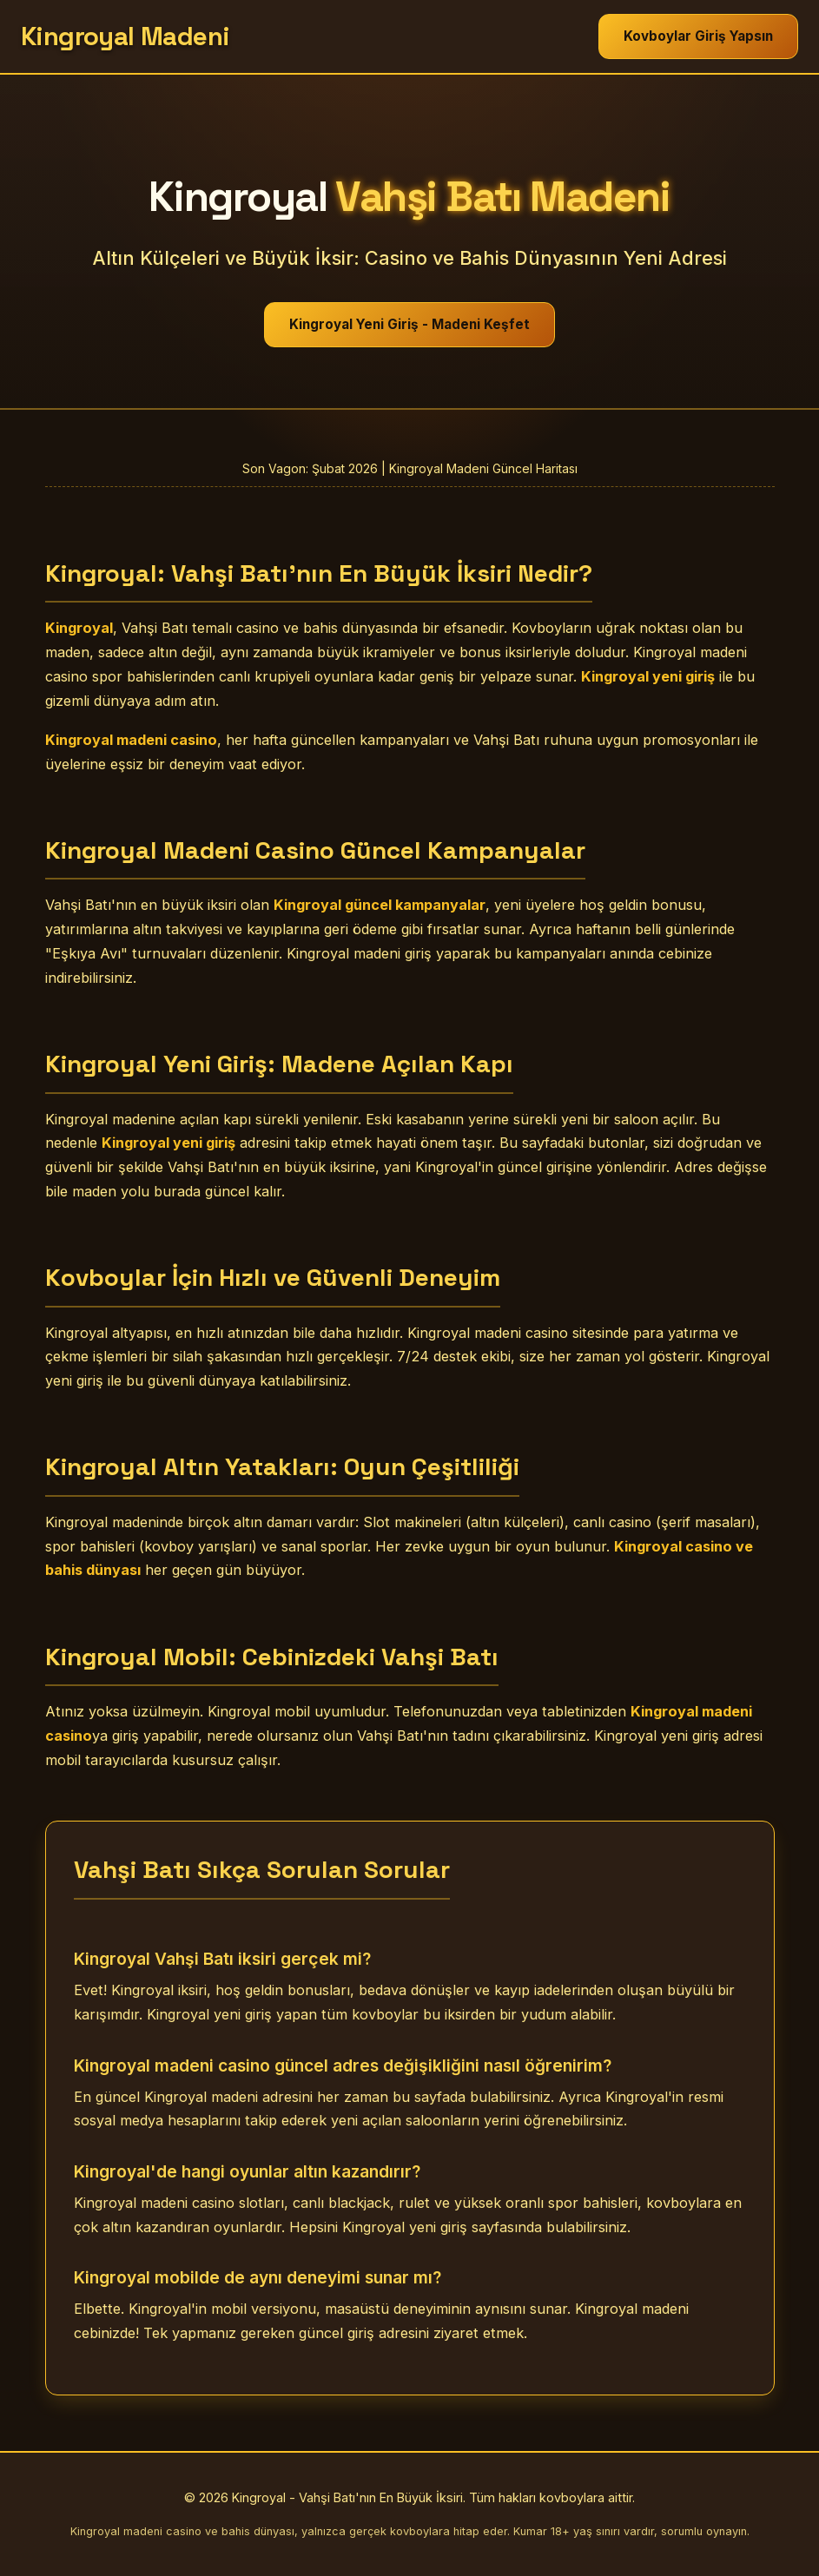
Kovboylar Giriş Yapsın (698, 36)
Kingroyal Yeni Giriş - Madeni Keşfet (409, 324)
